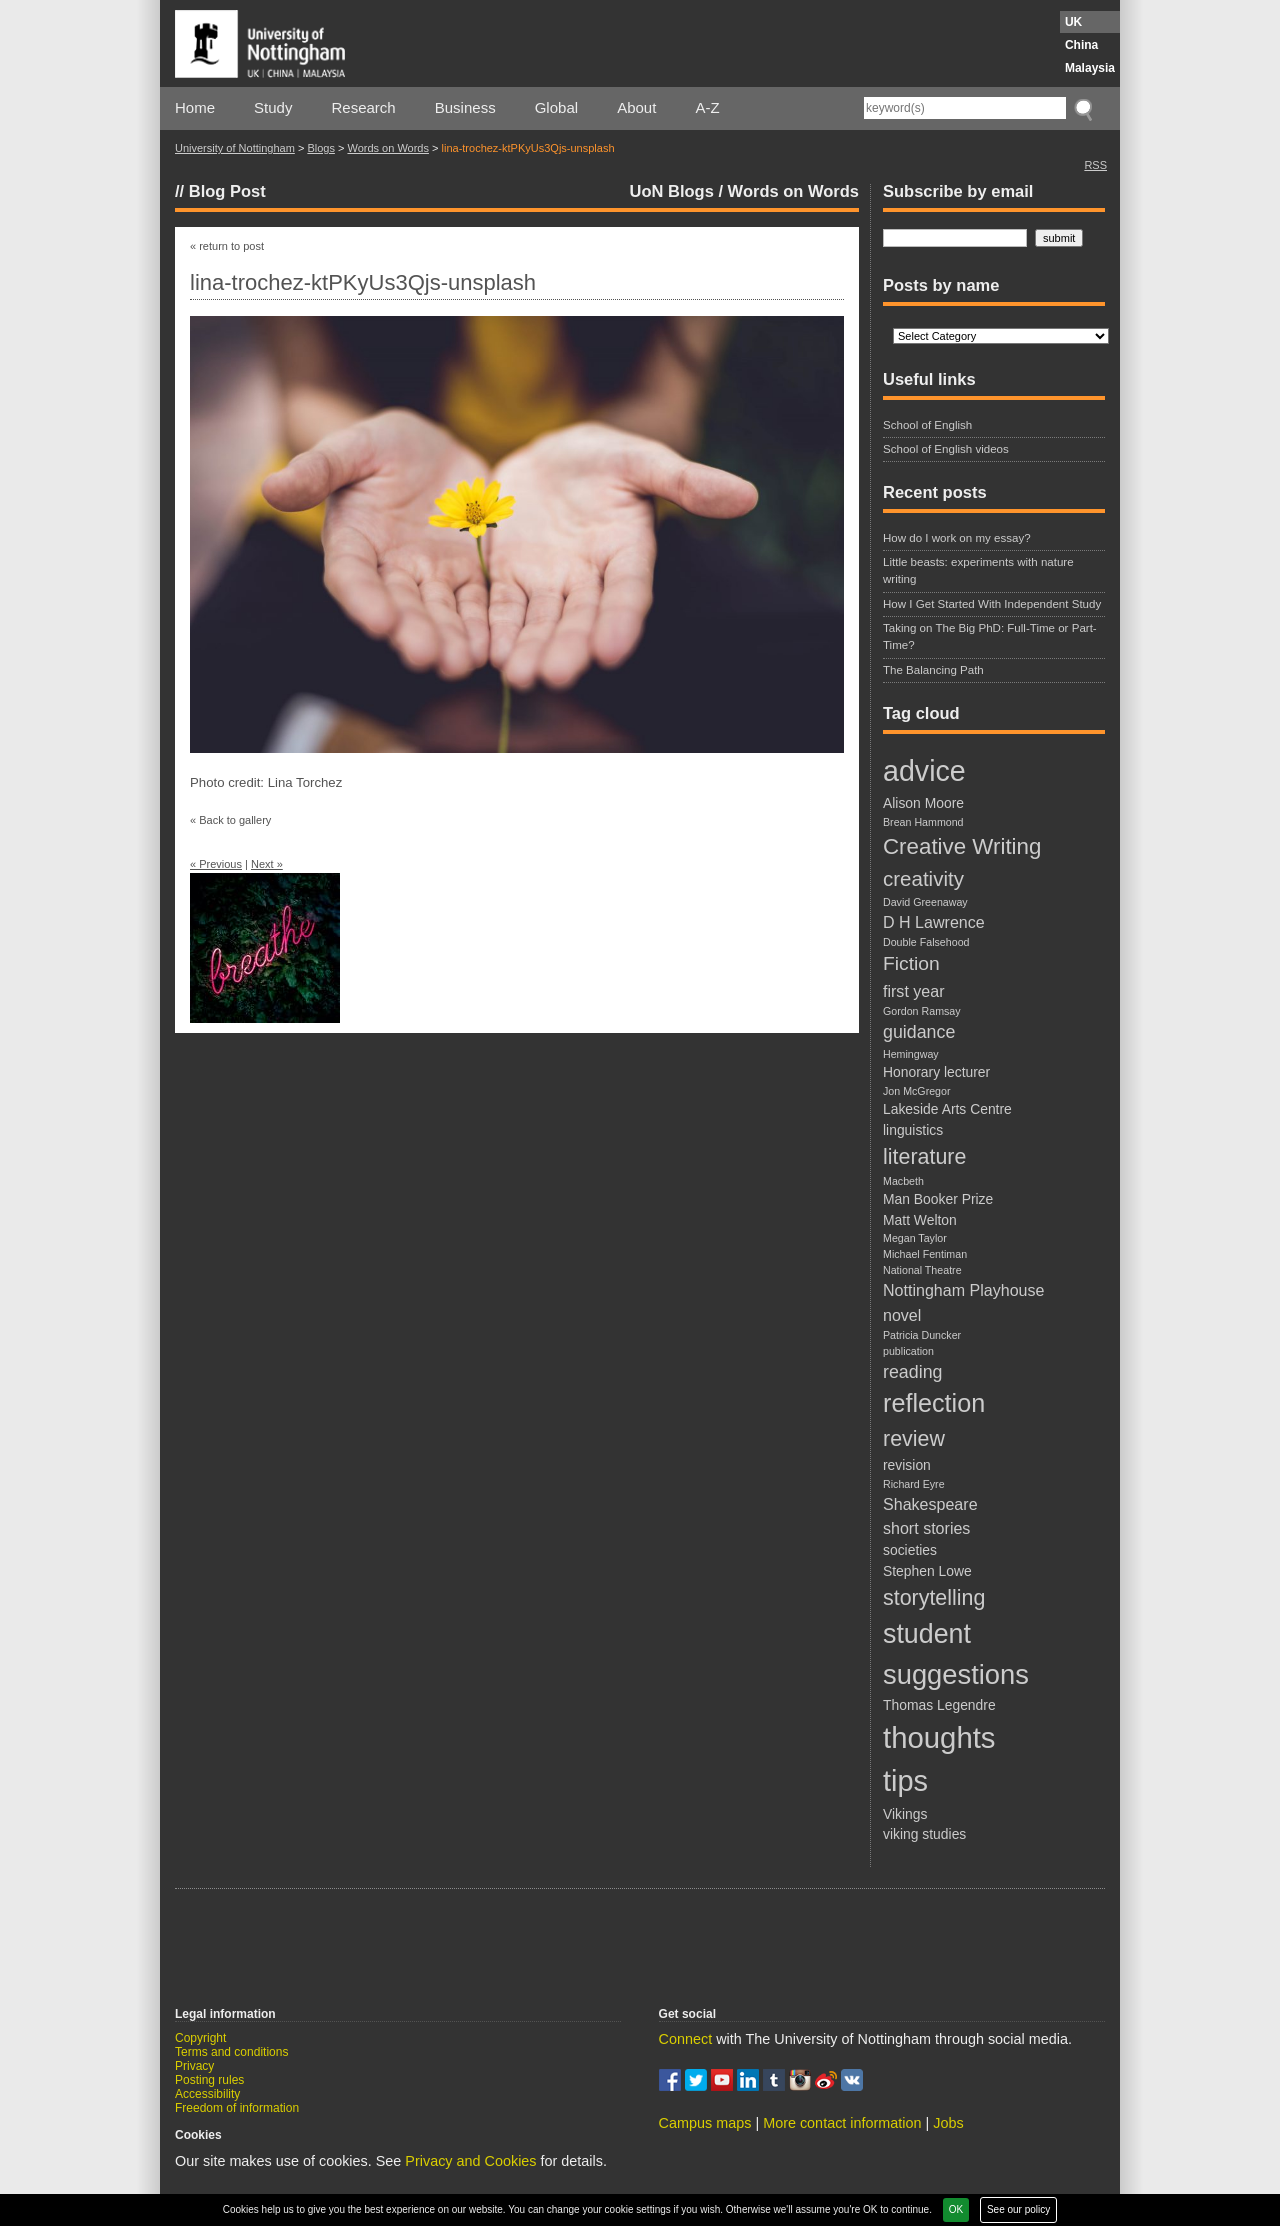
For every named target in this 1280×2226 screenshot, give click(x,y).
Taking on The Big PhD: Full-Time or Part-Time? (990, 636)
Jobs (948, 2123)
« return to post (227, 246)
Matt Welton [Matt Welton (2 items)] (920, 1220)
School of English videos (946, 449)
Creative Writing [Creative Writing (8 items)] (962, 846)
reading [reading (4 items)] (912, 1372)
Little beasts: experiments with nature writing (978, 570)
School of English (927, 425)
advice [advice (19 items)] (924, 771)
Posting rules (209, 2080)
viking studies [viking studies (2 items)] (924, 1834)
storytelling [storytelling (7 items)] (934, 1598)
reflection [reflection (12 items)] (934, 1403)
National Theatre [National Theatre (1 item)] (922, 1270)
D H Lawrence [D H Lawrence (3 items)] (934, 922)
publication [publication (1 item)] (908, 1351)
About (636, 107)
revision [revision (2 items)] (907, 1465)
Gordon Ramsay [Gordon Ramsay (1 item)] (922, 1011)
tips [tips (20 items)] (905, 1781)
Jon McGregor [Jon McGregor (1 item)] (917, 1091)
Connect (686, 2039)
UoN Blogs (672, 191)
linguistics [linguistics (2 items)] (913, 1130)
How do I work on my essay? (957, 538)
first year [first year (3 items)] (914, 991)
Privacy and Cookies (470, 2161)
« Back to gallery (230, 820)
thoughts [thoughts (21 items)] (939, 1737)
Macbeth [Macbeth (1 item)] (903, 1181)
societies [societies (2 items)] (910, 1550)
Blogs (321, 148)
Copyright (200, 2038)
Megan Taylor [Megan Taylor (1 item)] (915, 1238)
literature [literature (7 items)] (924, 1157)
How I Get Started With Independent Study (992, 604)
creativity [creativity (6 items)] (923, 878)
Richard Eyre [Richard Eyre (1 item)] (914, 1484)
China (1081, 45)
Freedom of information (237, 2108)
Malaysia (1090, 68)
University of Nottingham (235, 148)
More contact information (842, 2123)
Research (364, 107)
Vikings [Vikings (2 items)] (905, 1814)
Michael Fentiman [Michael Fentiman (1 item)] (925, 1254)
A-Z (707, 107)
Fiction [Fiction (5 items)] (911, 963)
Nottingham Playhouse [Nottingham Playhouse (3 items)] (963, 1290)
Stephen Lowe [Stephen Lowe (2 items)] (927, 1571)
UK (1073, 22)
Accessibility (207, 2094)
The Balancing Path (933, 670)
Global (556, 107)
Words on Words (388, 148)
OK (956, 2209)
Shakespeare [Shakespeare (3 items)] (930, 1504)
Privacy (194, 2066)
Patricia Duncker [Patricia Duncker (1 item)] (922, 1335)
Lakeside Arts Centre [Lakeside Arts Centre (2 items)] (947, 1109)
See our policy (1018, 2209)
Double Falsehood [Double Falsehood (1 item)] (926, 942)
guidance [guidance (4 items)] (919, 1032)
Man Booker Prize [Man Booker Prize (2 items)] (938, 1199)
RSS (1095, 165)
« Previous (216, 864)
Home (195, 107)
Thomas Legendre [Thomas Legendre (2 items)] (939, 1705)
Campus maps (705, 2123)
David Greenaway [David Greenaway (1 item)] (925, 902)
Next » (267, 864)
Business (465, 107)
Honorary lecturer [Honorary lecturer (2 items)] (936, 1072)
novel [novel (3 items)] (902, 1315)
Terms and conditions (231, 2052)
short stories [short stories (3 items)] (926, 1528)
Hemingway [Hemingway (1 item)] (911, 1054)
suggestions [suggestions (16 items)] (956, 1674)
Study (273, 107)
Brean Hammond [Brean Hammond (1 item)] (923, 822)
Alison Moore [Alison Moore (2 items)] (923, 803)
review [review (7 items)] (914, 1439)
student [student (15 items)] (927, 1634)
